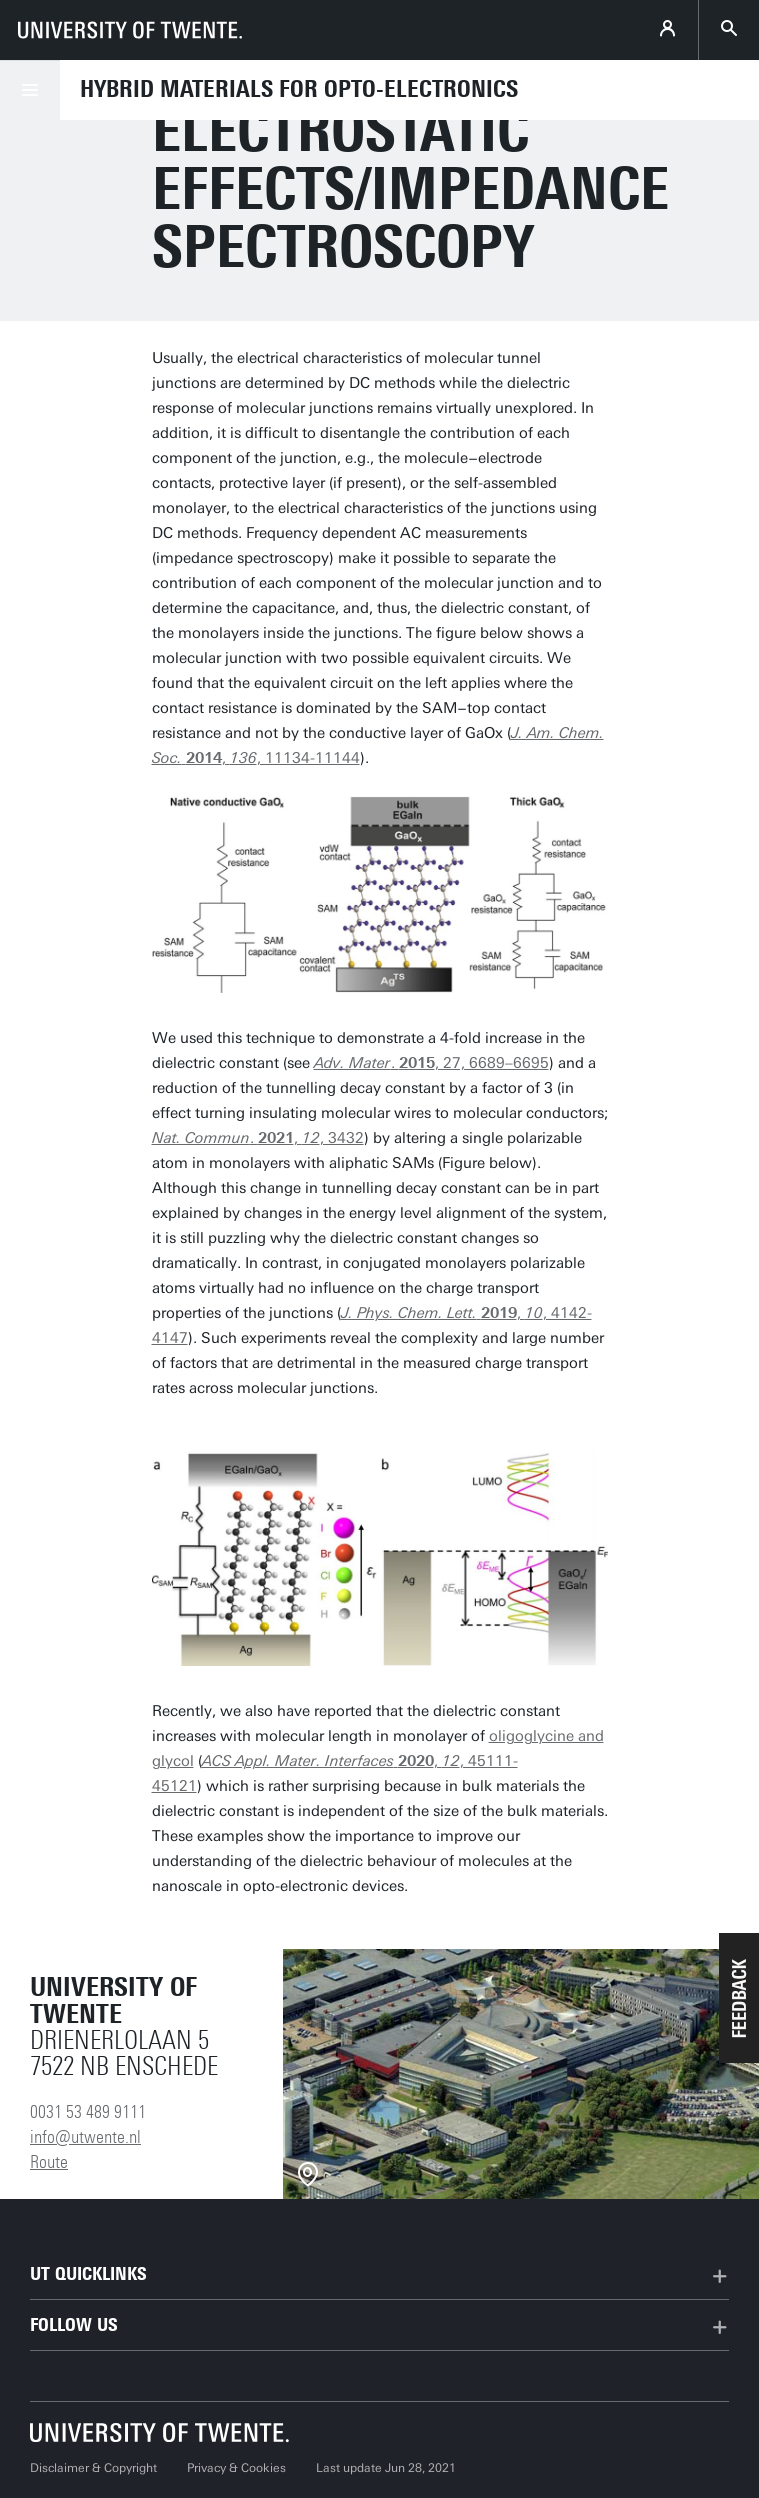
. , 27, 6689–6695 (431, 1063)
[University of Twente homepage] (130, 30)
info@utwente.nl (85, 2137)
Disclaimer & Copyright (93, 2468)
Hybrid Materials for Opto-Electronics (299, 89)
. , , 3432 (258, 1138)
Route (49, 2162)
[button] (739, 1998)
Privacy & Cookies (236, 2468)
